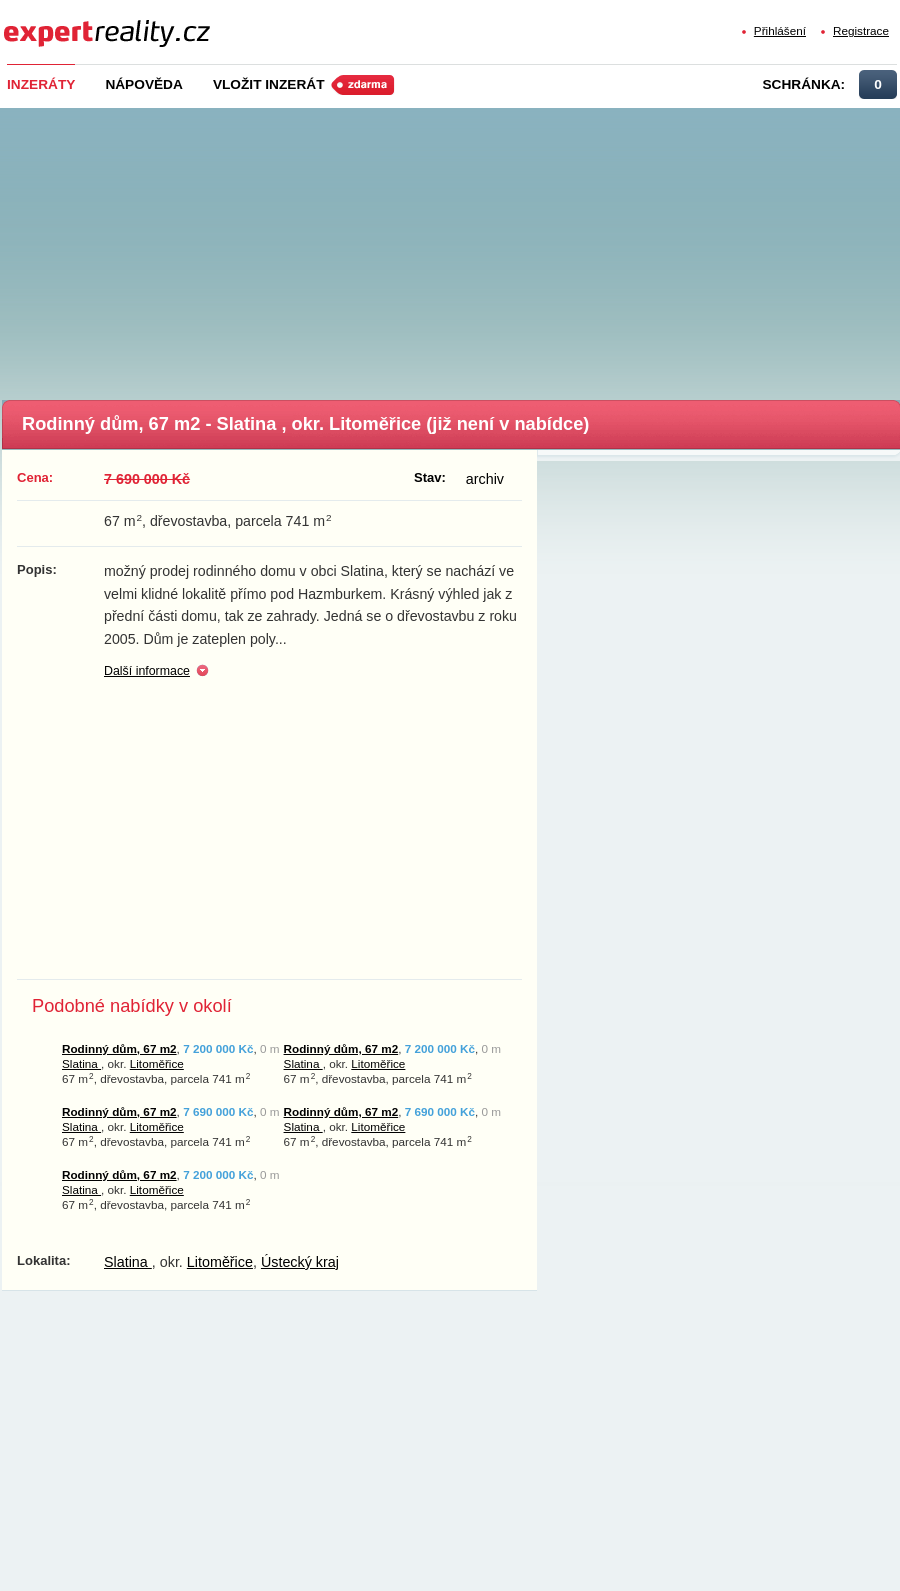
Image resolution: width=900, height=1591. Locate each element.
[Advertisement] (452, 248)
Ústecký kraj (300, 1262)
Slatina (81, 1063)
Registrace (861, 30)
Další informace (147, 671)
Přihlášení (780, 30)
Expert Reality (40, 21)
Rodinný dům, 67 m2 (119, 1048)
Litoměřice (157, 1063)
